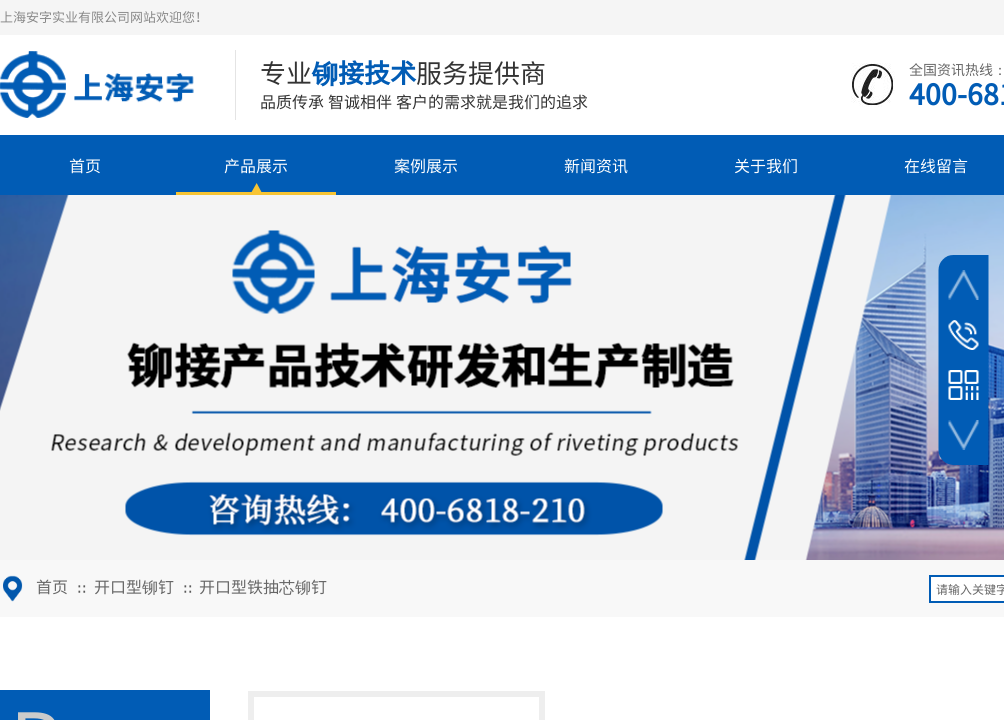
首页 (85, 165)
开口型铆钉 (134, 586)
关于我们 (766, 165)
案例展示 (426, 165)
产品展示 (256, 165)
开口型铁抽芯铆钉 (263, 586)
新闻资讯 (596, 165)
